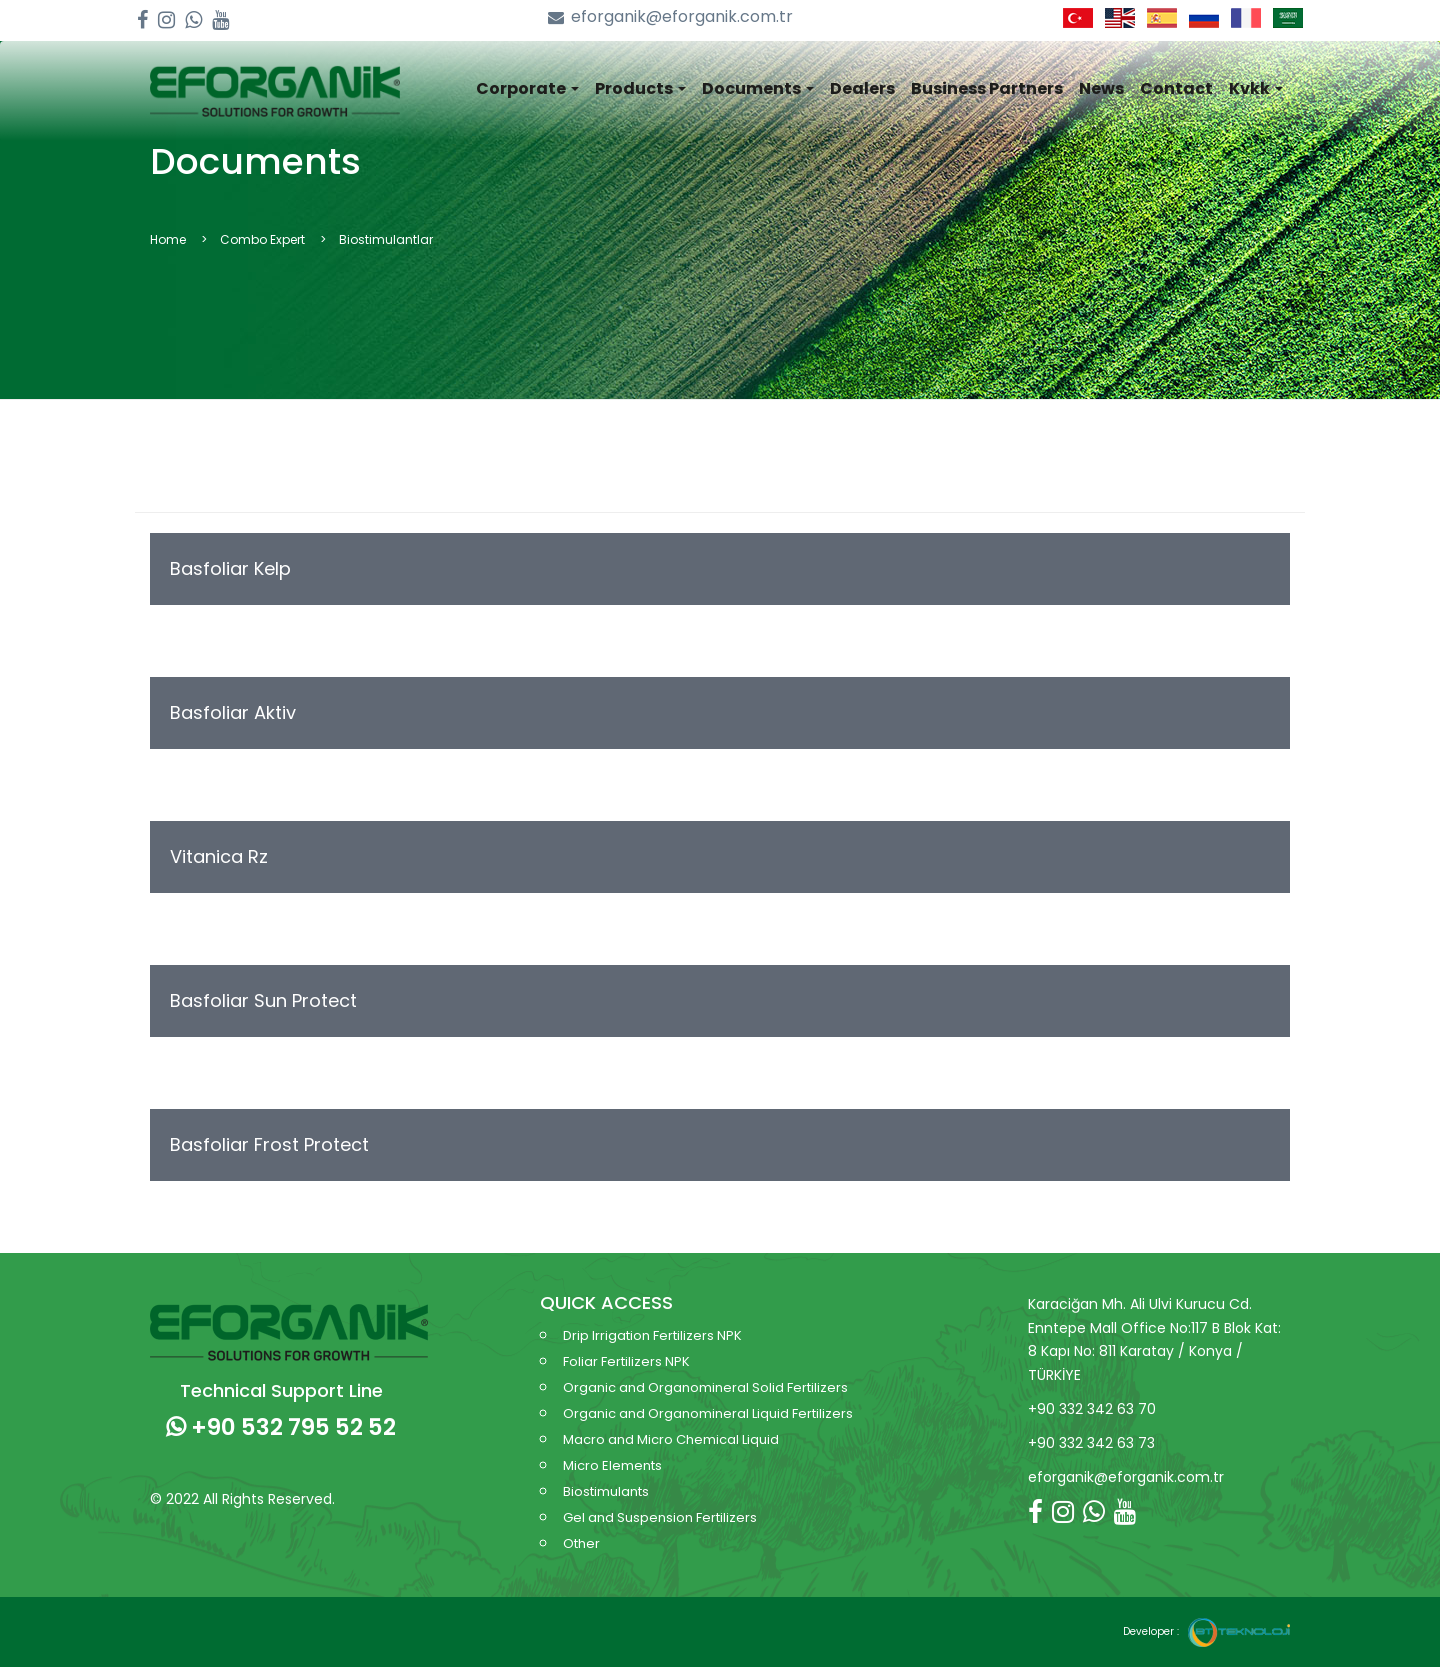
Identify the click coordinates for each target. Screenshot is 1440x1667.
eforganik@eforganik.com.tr (670, 17)
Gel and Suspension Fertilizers (660, 1517)
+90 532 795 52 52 (281, 1427)
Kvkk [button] (1256, 88)
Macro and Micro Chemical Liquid (671, 1439)
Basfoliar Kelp (230, 568)
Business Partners (987, 88)
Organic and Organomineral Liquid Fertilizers (708, 1413)
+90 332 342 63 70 (1092, 1409)
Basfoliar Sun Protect (263, 1000)
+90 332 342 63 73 (1091, 1443)
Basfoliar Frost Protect (269, 1144)
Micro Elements (612, 1465)
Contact (1176, 88)
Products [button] (640, 88)
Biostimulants (606, 1491)
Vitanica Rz (219, 856)
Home (168, 239)
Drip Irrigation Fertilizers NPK (652, 1335)
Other (581, 1543)
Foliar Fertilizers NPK (626, 1361)
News (1101, 88)
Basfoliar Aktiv (233, 712)
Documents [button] (758, 88)
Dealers (862, 88)
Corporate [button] (527, 88)
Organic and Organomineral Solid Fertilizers (705, 1387)
